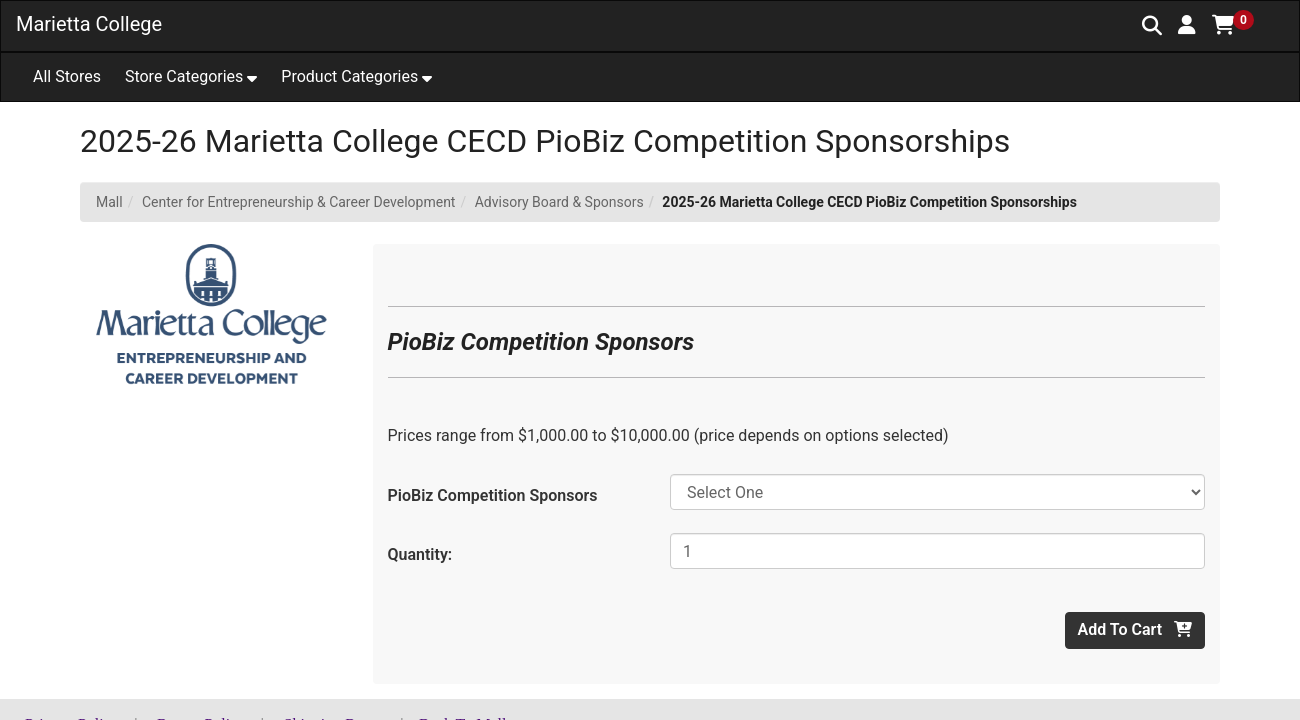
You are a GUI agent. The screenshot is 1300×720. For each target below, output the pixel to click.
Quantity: (420, 554)
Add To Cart (1135, 629)
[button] (1187, 25)
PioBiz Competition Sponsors (493, 495)
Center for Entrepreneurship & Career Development (299, 202)
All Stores (67, 76)
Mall (109, 202)
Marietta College (89, 24)
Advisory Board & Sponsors (559, 202)
